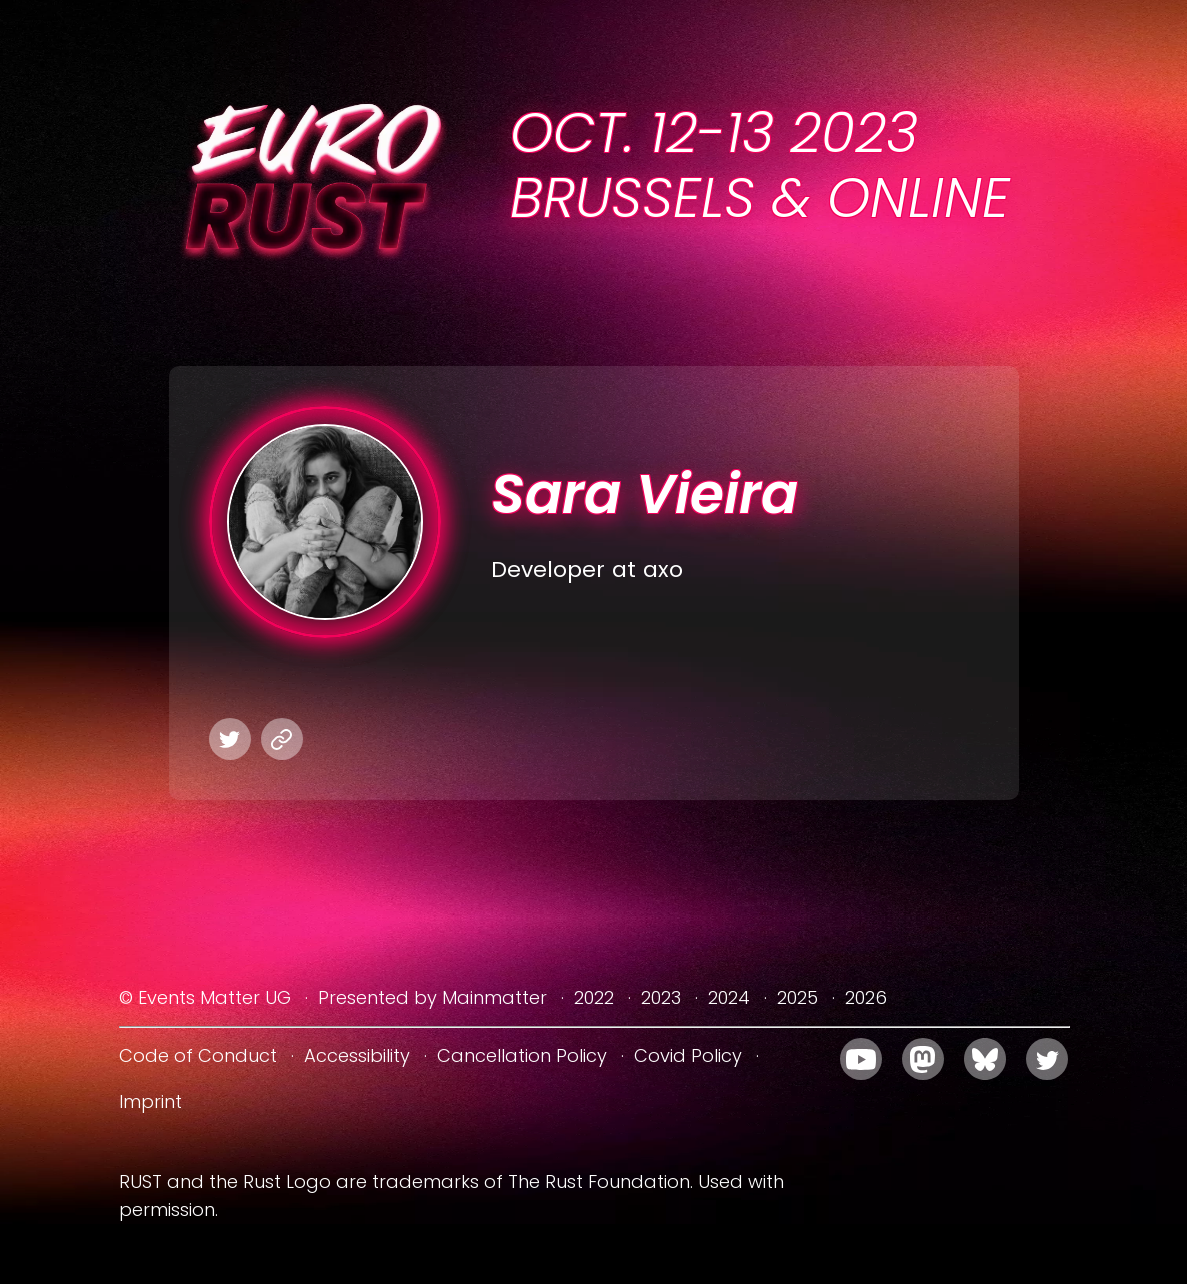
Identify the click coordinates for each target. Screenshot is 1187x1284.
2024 (729, 997)
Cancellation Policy (522, 1055)
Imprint (150, 1101)
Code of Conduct (198, 1055)
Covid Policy (688, 1055)
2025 (797, 997)
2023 (661, 997)
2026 (866, 997)
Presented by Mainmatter (432, 997)
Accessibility (357, 1055)
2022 (594, 997)
